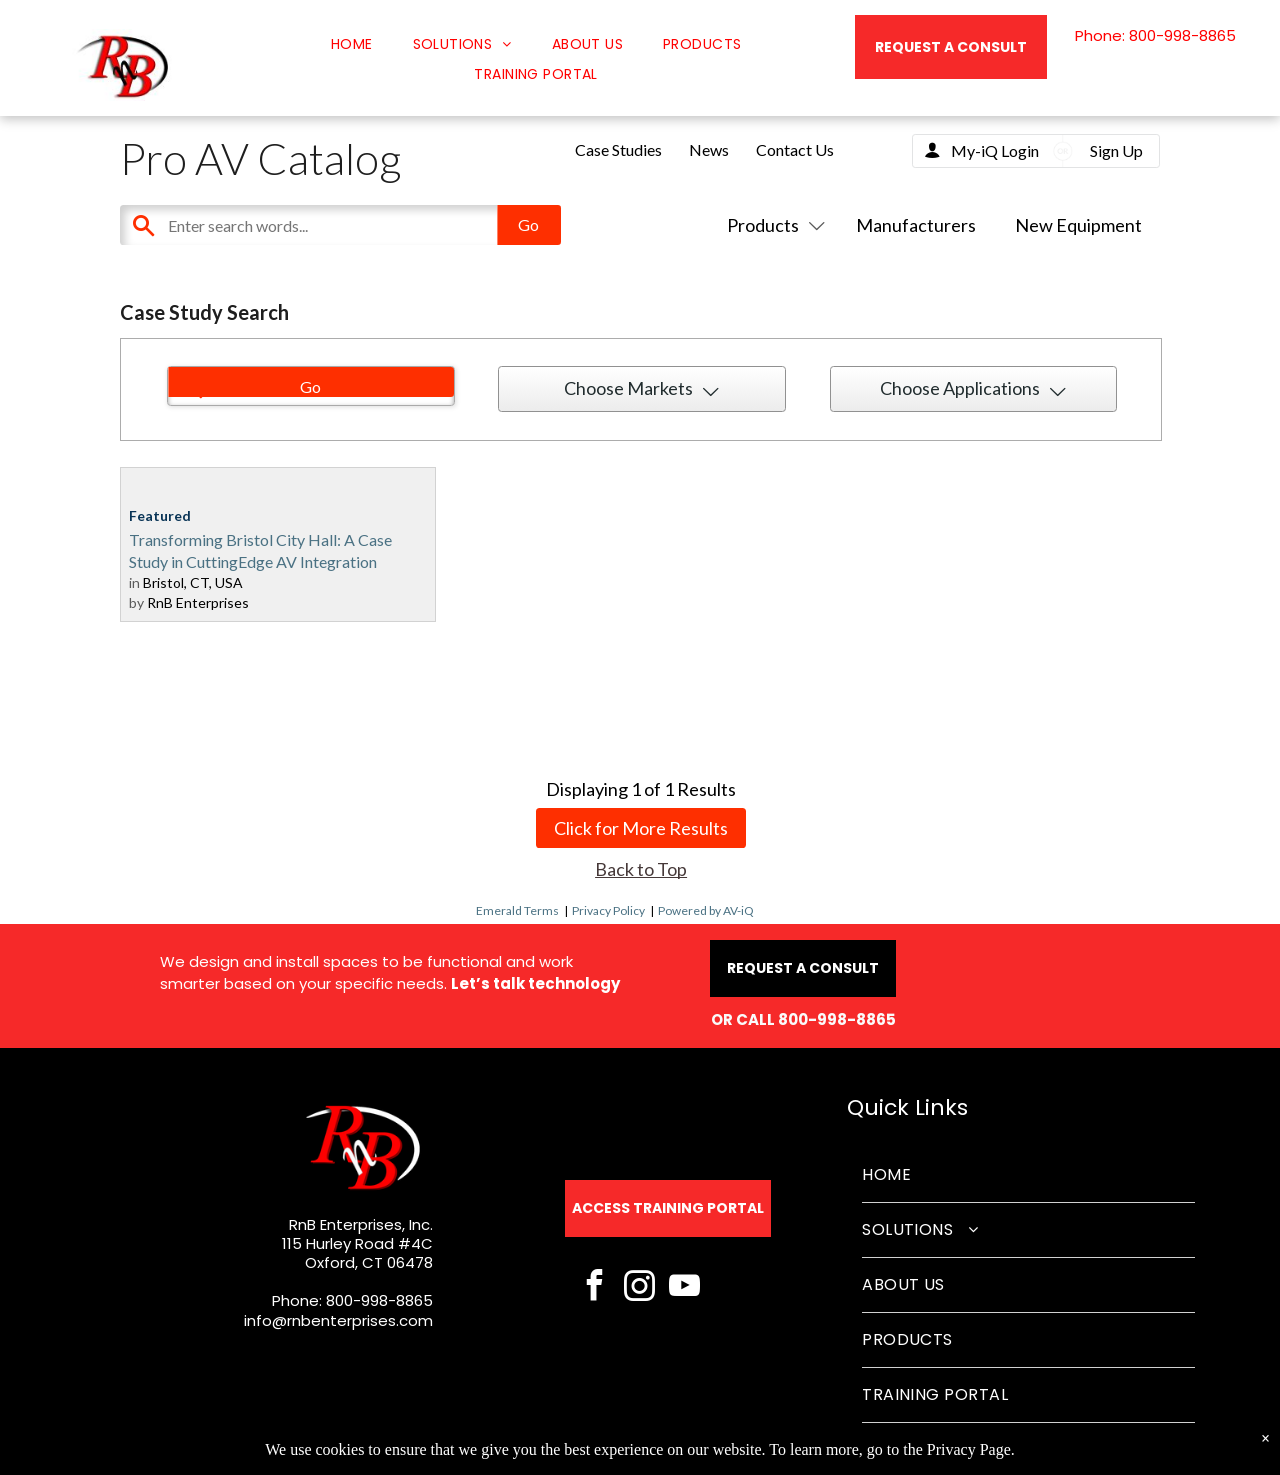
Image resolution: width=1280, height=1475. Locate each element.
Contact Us (795, 149)
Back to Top (641, 869)
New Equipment (1078, 225)
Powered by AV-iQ (706, 910)
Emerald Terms (517, 910)
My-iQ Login (995, 150)
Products (772, 225)
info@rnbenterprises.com (338, 1320)
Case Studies (618, 149)
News (709, 149)
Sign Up (1116, 150)
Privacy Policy (608, 910)
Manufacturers (916, 225)
